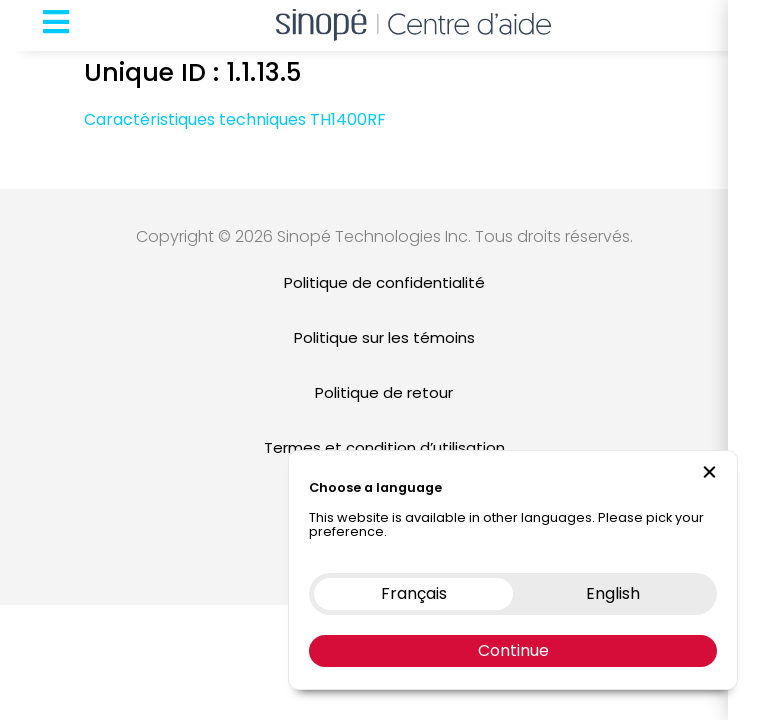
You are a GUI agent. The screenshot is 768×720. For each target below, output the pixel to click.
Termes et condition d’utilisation (384, 447)
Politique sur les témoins (384, 337)
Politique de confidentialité (384, 282)
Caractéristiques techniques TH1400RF (235, 119)
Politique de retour (384, 392)
